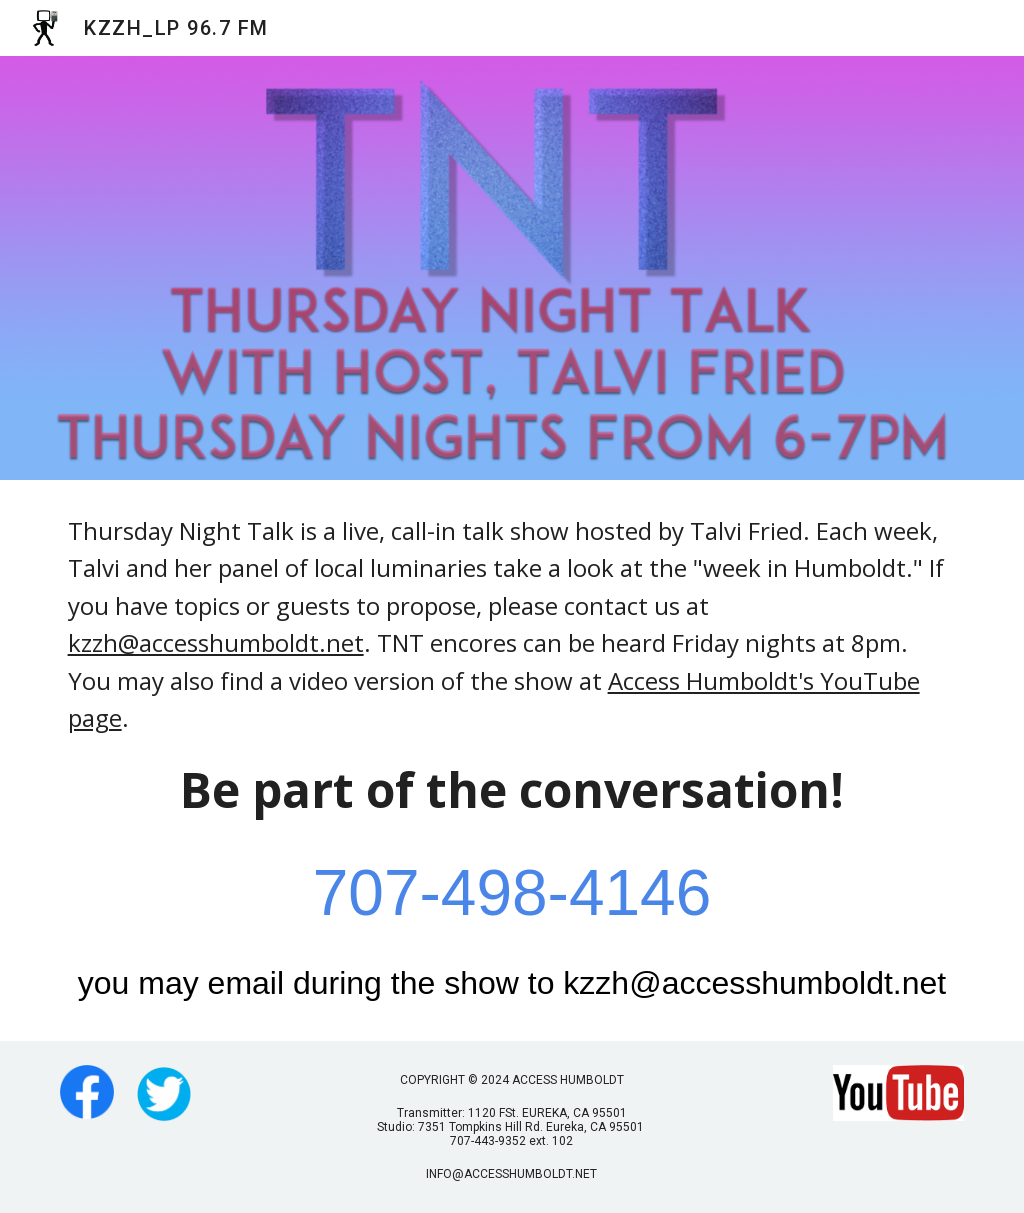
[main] (512, 760)
